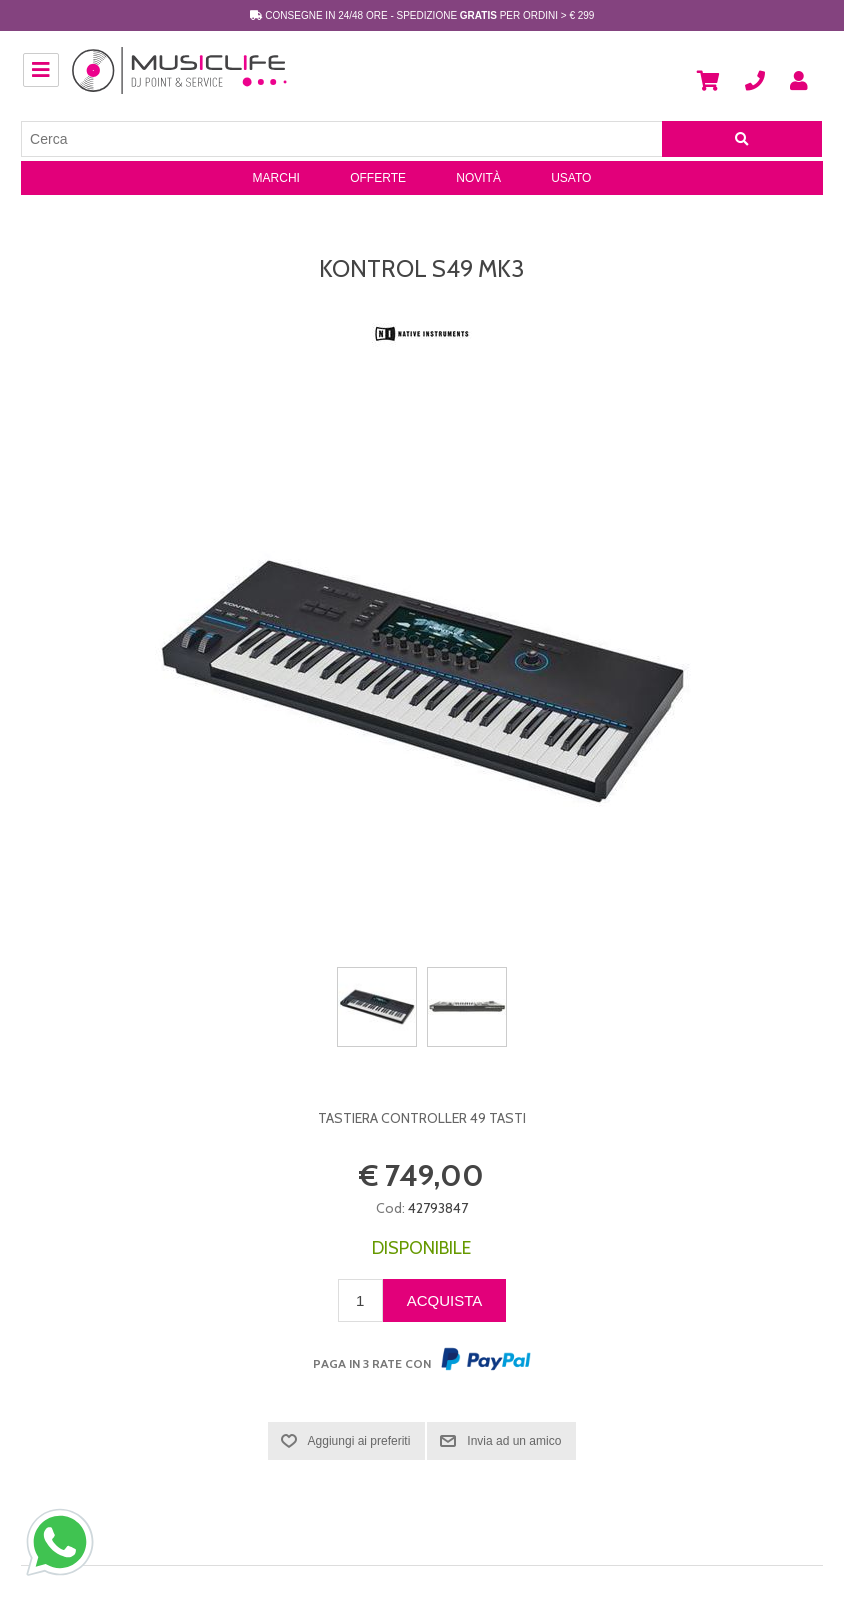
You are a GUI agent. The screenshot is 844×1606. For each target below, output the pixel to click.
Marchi (276, 178)
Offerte (378, 178)
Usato (571, 178)
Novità (478, 178)
